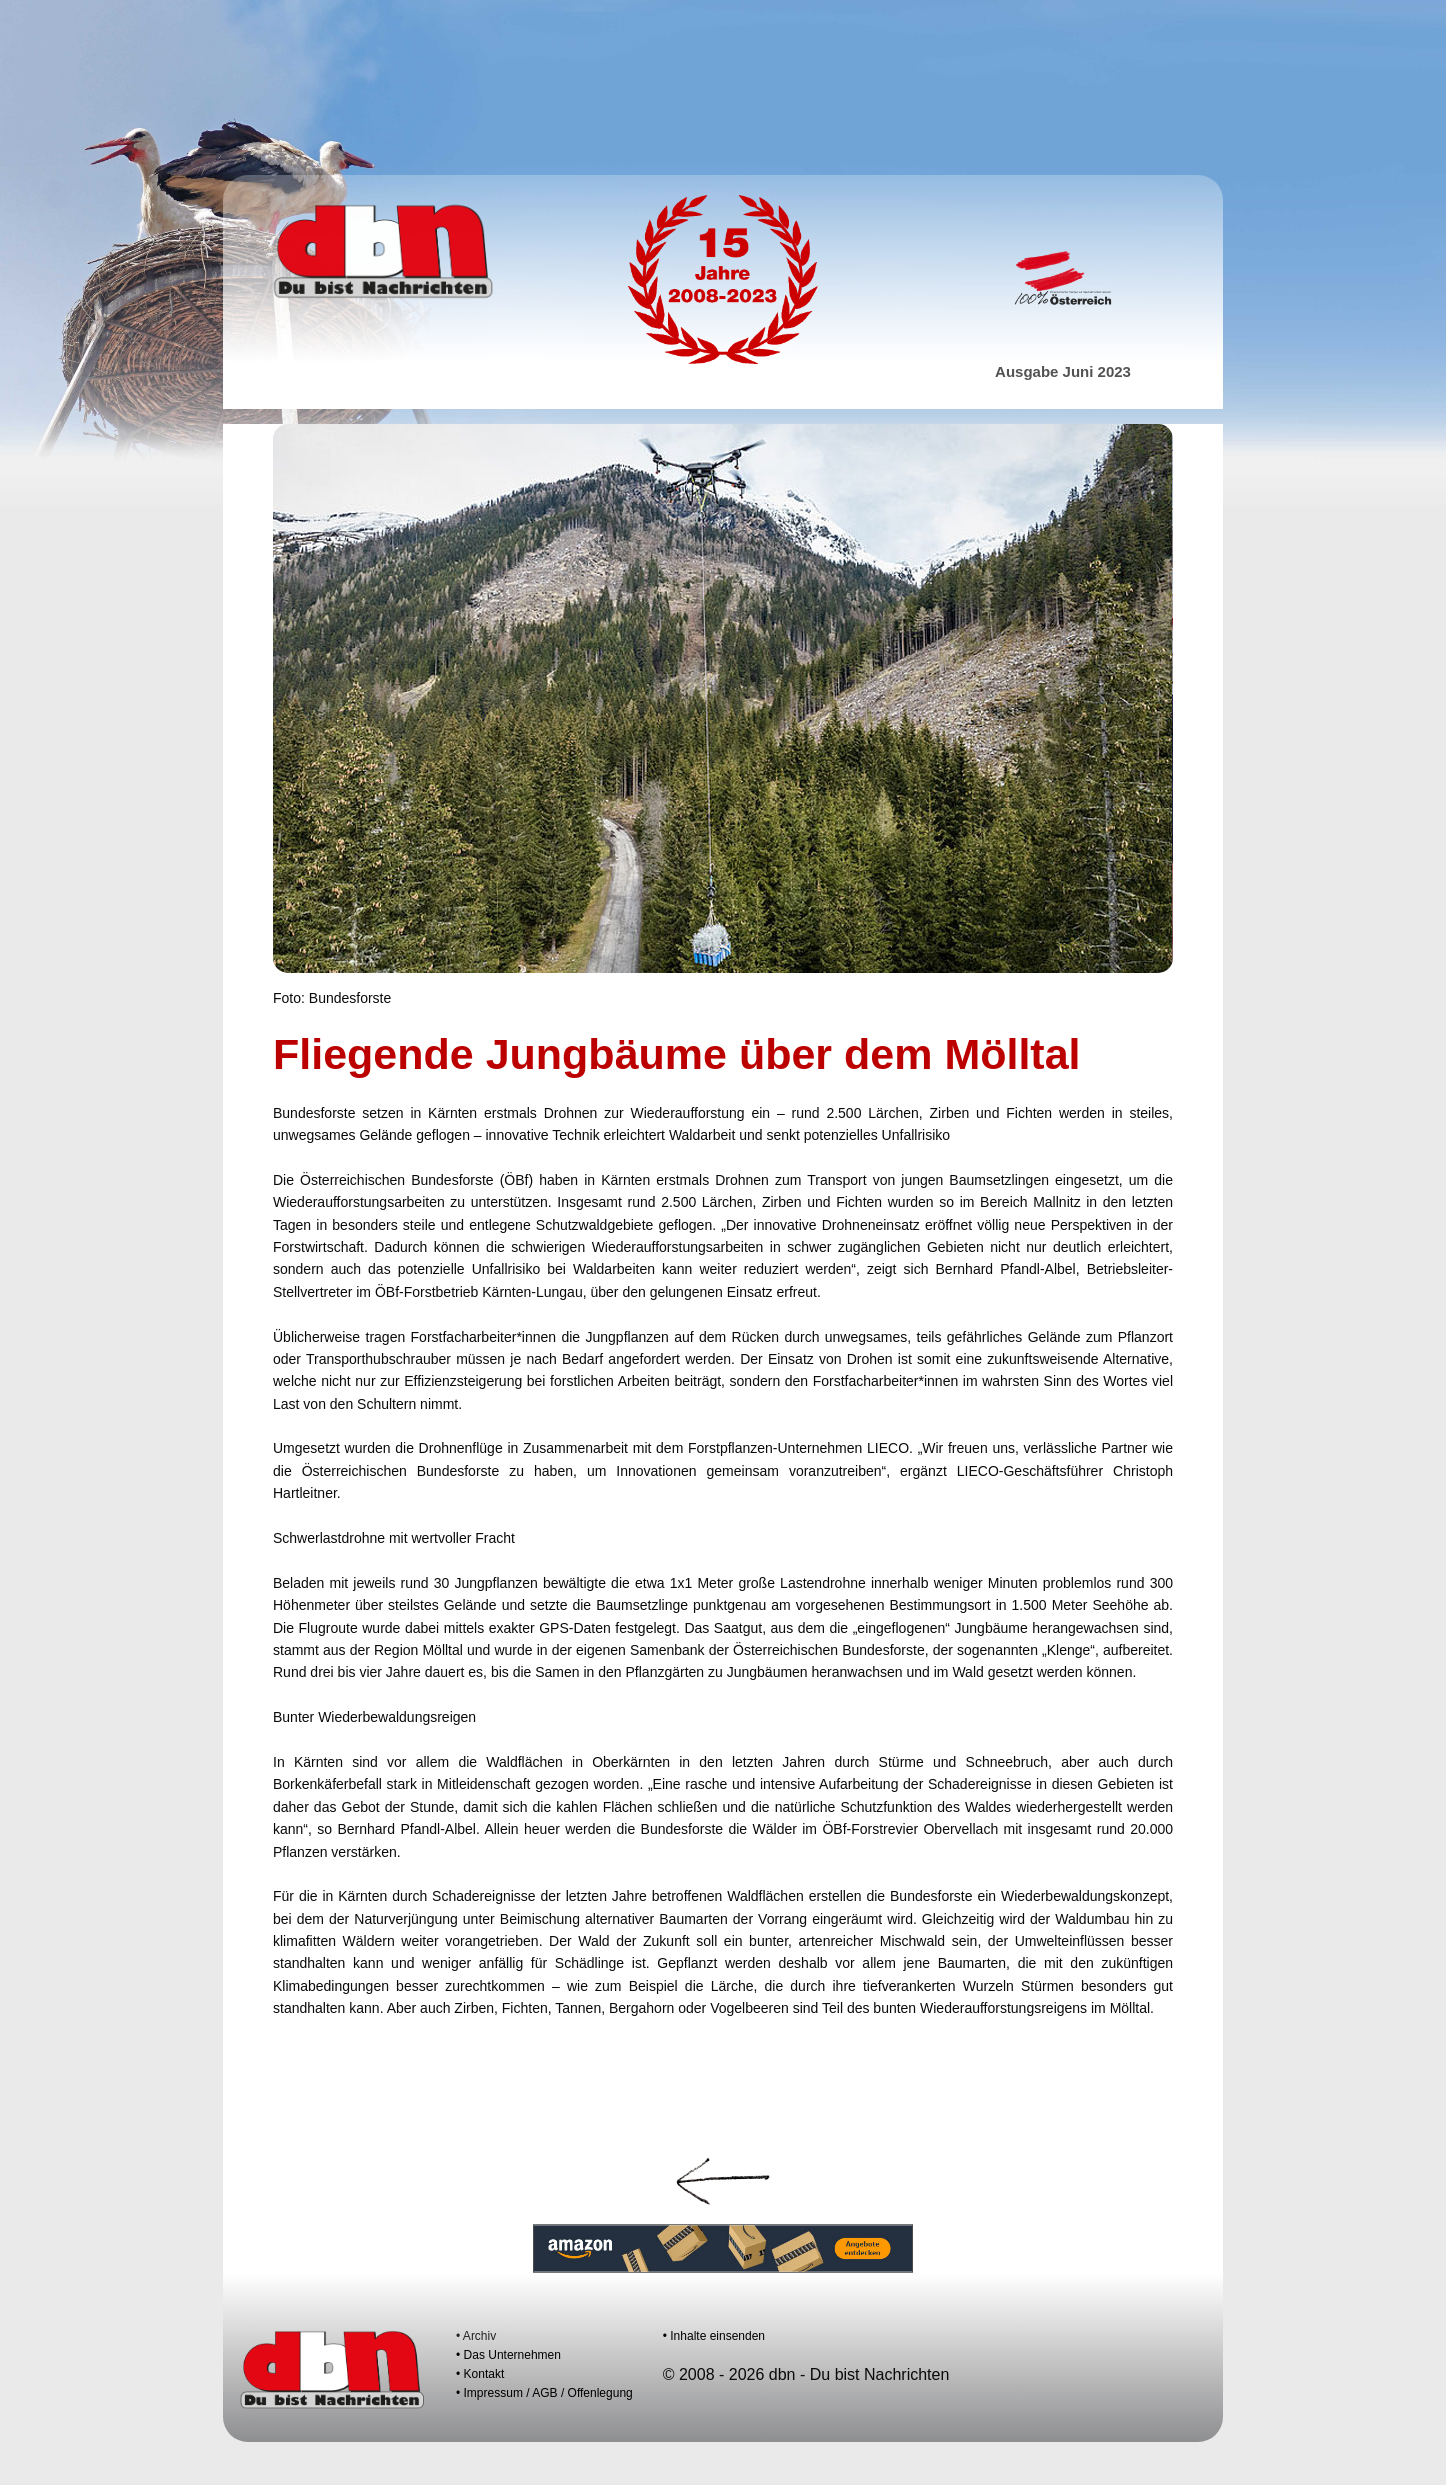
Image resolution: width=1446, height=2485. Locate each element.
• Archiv (476, 2336)
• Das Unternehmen (508, 2355)
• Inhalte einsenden (714, 2336)
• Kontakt (480, 2374)
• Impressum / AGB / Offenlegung (544, 2393)
